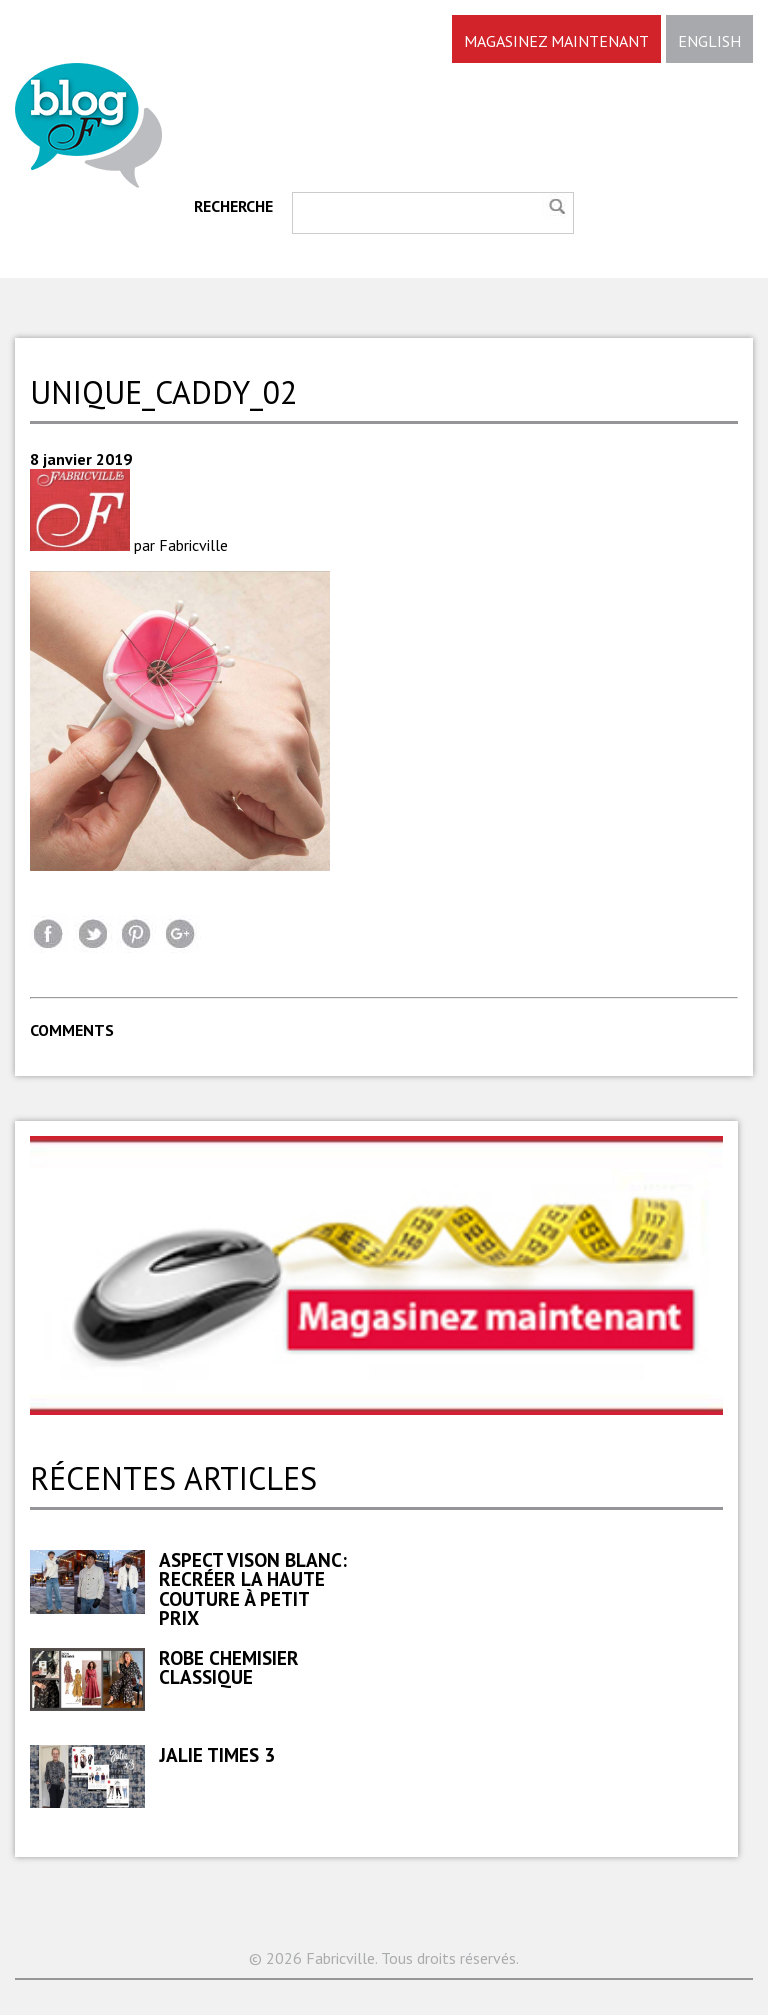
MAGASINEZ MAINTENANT (556, 41)
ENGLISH (709, 41)
